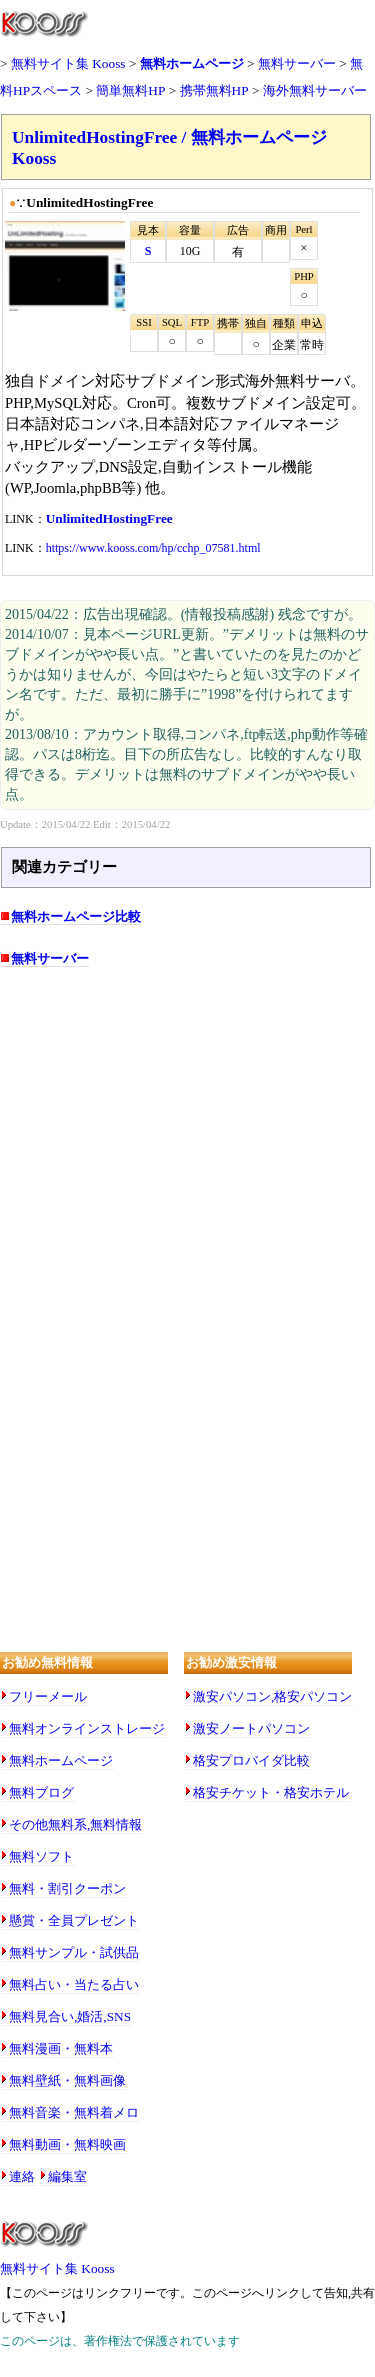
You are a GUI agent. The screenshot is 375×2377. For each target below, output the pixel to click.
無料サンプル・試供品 (74, 1952)
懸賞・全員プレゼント (74, 1920)
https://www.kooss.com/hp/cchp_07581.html (153, 548)
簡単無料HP (130, 90)
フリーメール (48, 1696)
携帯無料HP (214, 90)
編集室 (67, 2176)
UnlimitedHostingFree (109, 518)
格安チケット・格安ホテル (271, 1792)
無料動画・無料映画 (67, 2144)
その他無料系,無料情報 (75, 1824)
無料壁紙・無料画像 (67, 2080)
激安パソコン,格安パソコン (272, 1696)
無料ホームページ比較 (76, 916)
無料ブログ (41, 1792)
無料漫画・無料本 (61, 2048)
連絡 (22, 2176)
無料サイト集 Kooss (68, 63)
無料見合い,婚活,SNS (70, 2016)
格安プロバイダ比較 (251, 1760)
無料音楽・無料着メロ (74, 2112)
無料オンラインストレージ (87, 1728)
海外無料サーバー (315, 90)
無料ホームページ (192, 63)
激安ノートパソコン (251, 1728)
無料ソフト (41, 1856)
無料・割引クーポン (67, 1888)
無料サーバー (297, 63)
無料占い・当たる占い (74, 1984)
